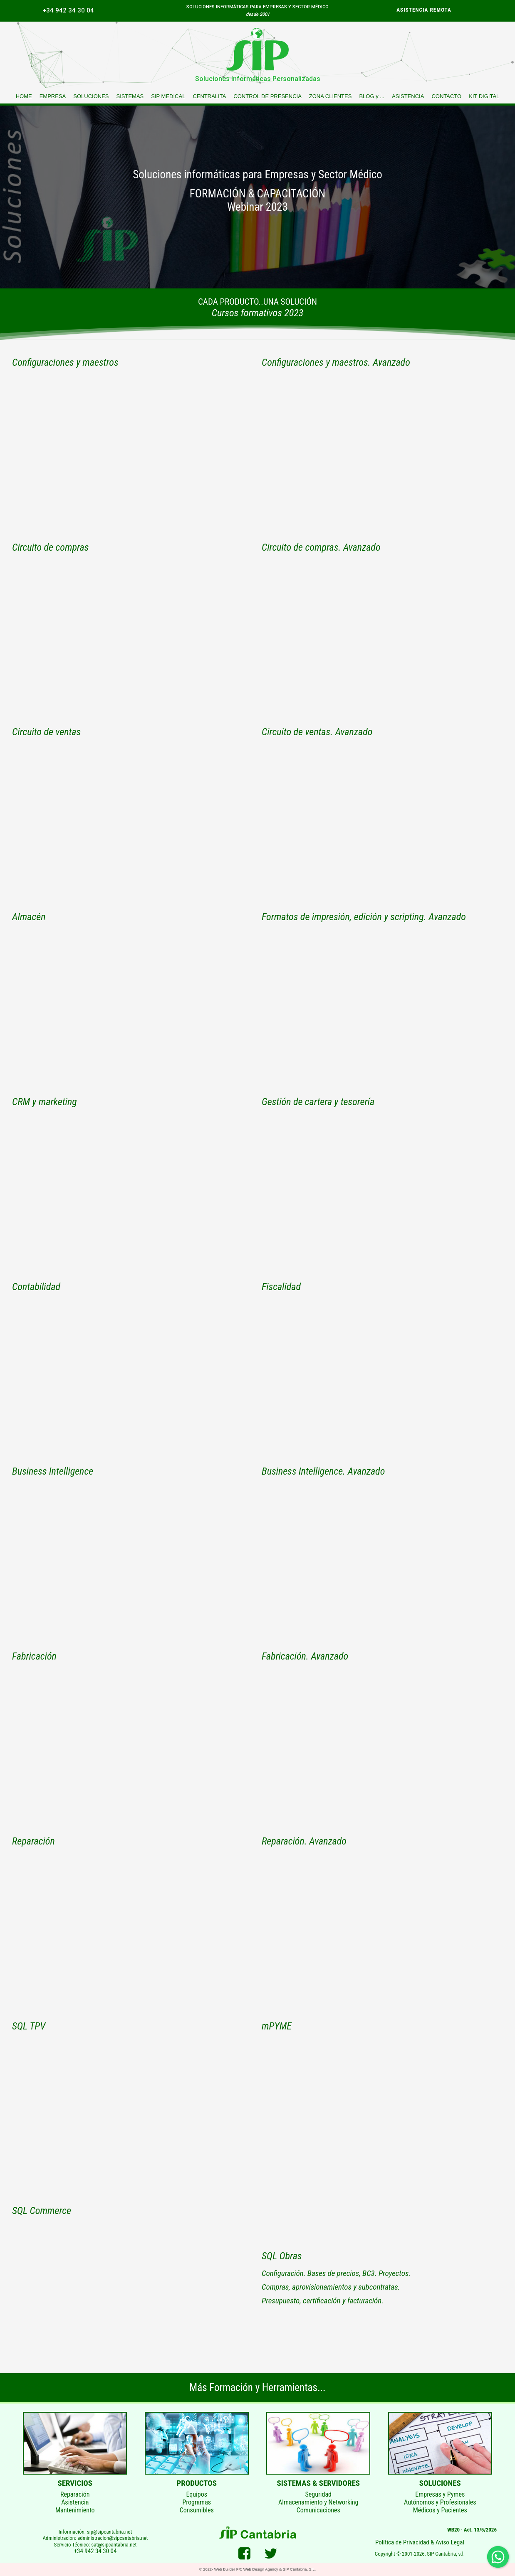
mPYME (277, 2026)
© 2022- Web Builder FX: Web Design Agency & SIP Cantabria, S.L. (257, 2569)
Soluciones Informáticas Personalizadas (257, 79)
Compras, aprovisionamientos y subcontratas (330, 2287)
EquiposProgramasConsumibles (197, 2502)
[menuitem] (70, 10)
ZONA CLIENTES (330, 96)
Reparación (33, 1841)
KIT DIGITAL (484, 96)
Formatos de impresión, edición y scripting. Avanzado (364, 917)
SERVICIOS (74, 2483)
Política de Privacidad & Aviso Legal (419, 2542)
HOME (24, 96)
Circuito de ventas (46, 732)
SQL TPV (28, 2026)
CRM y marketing (44, 1102)
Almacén (28, 917)
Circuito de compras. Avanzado (321, 547)
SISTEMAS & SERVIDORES (318, 2483)
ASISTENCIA (408, 96)
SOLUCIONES (91, 96)
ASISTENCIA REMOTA (423, 10)
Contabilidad (36, 1287)
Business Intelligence (52, 1471)
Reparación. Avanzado (304, 1841)
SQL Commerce (41, 2210)
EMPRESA (53, 96)
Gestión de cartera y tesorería (318, 1102)
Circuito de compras (50, 547)
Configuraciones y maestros (65, 362)
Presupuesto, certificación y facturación (321, 2300)
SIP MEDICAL (168, 96)
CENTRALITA (209, 96)
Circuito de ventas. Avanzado (317, 732)
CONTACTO (446, 96)
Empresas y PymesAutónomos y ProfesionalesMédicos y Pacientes (440, 2502)
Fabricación (34, 1656)
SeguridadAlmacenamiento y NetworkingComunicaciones (318, 2502)
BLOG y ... (371, 96)
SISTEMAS (130, 96)
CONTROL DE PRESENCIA (267, 96)
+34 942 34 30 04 (68, 10)
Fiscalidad (281, 1287)
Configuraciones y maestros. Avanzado (336, 362)
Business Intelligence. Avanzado (323, 1471)
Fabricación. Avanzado (305, 1656)
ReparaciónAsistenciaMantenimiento (75, 2502)
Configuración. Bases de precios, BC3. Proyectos (335, 2273)
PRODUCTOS (196, 2483)
